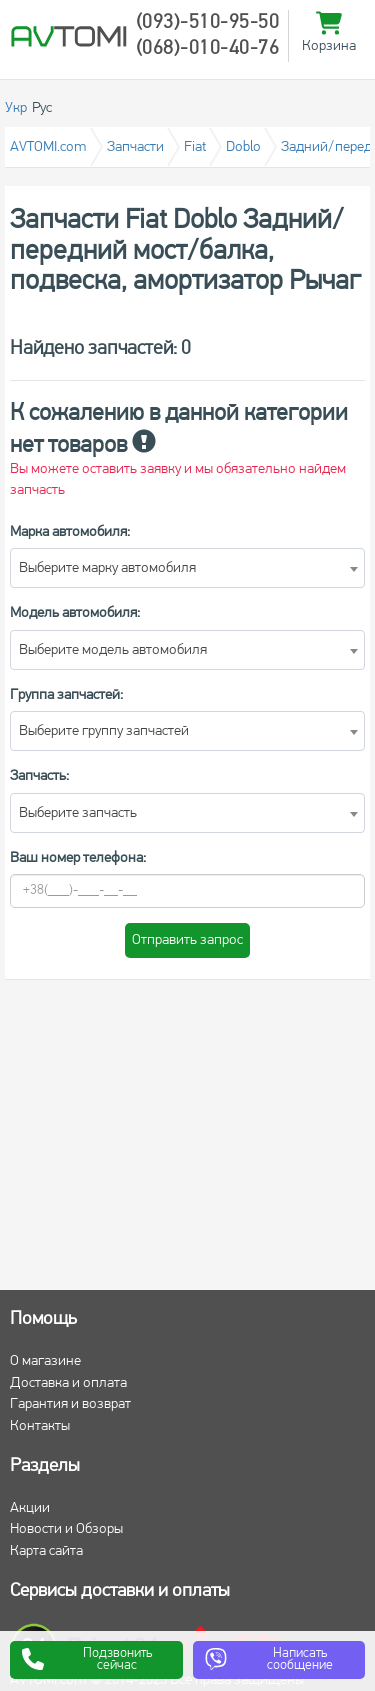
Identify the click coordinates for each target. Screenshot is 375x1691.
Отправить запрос (187, 940)
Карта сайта (46, 1551)
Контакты (40, 1426)
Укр (16, 108)
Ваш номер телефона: (78, 858)
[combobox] (187, 568)
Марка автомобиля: (70, 532)
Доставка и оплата (68, 1383)
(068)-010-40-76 (208, 49)
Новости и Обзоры (66, 1529)
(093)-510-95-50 (208, 23)
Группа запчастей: (66, 695)
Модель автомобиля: (75, 613)
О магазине (45, 1361)
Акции (30, 1508)
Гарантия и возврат (70, 1404)
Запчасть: (39, 776)
